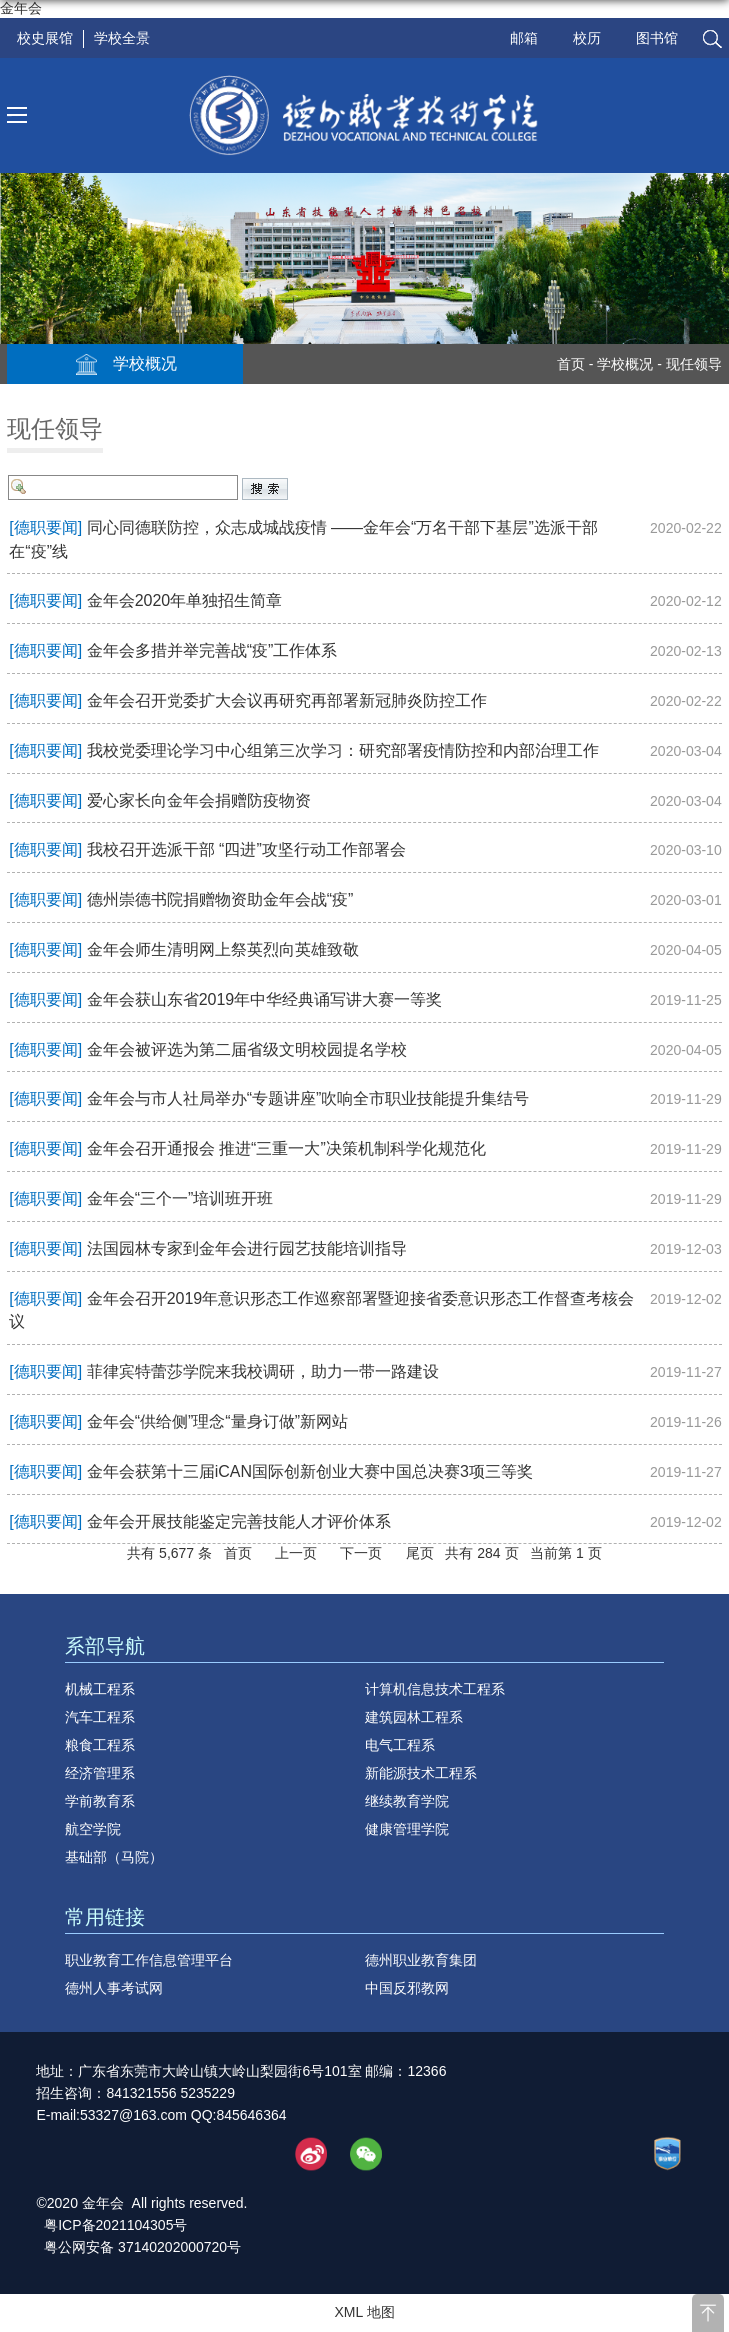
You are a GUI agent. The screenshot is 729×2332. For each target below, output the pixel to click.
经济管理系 (100, 1773)
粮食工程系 (100, 1745)
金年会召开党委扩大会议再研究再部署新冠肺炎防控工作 (287, 700)
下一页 (361, 1553)
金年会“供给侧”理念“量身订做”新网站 (217, 1421)
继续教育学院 (407, 1801)
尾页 (420, 1553)
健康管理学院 (407, 1829)
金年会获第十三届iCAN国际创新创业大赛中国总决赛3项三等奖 (310, 1471)
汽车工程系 (100, 1717)
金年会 (21, 8)
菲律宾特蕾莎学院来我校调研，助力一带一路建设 (263, 1371)
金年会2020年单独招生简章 (185, 600)
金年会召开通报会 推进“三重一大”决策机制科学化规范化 (286, 1148)
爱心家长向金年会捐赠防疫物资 (199, 800)
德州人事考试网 (114, 1988)
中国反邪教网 (407, 1988)
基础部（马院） (114, 1857)
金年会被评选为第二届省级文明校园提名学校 (247, 1049)
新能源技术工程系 (421, 1773)
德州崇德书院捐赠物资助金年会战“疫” (220, 899)
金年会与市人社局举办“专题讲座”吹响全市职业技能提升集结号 (308, 1098)
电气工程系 (400, 1745)
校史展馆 (45, 38)
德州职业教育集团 (421, 1960)
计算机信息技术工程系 (435, 1689)
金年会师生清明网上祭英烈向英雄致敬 (223, 949)
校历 (587, 38)
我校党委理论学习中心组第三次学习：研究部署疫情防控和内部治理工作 (343, 750)
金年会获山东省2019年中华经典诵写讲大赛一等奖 (265, 999)
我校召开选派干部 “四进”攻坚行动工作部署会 (246, 849)
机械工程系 (100, 1689)
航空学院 (93, 1829)
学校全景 (122, 38)
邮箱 (524, 38)
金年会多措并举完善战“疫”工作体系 (212, 650)
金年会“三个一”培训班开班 (180, 1198)
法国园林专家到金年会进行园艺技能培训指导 (247, 1248)
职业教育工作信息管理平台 (149, 1960)
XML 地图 (364, 2312)
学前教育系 (100, 1801)
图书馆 (657, 38)
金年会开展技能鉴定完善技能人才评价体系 (239, 1521)
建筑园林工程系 (414, 1717)
